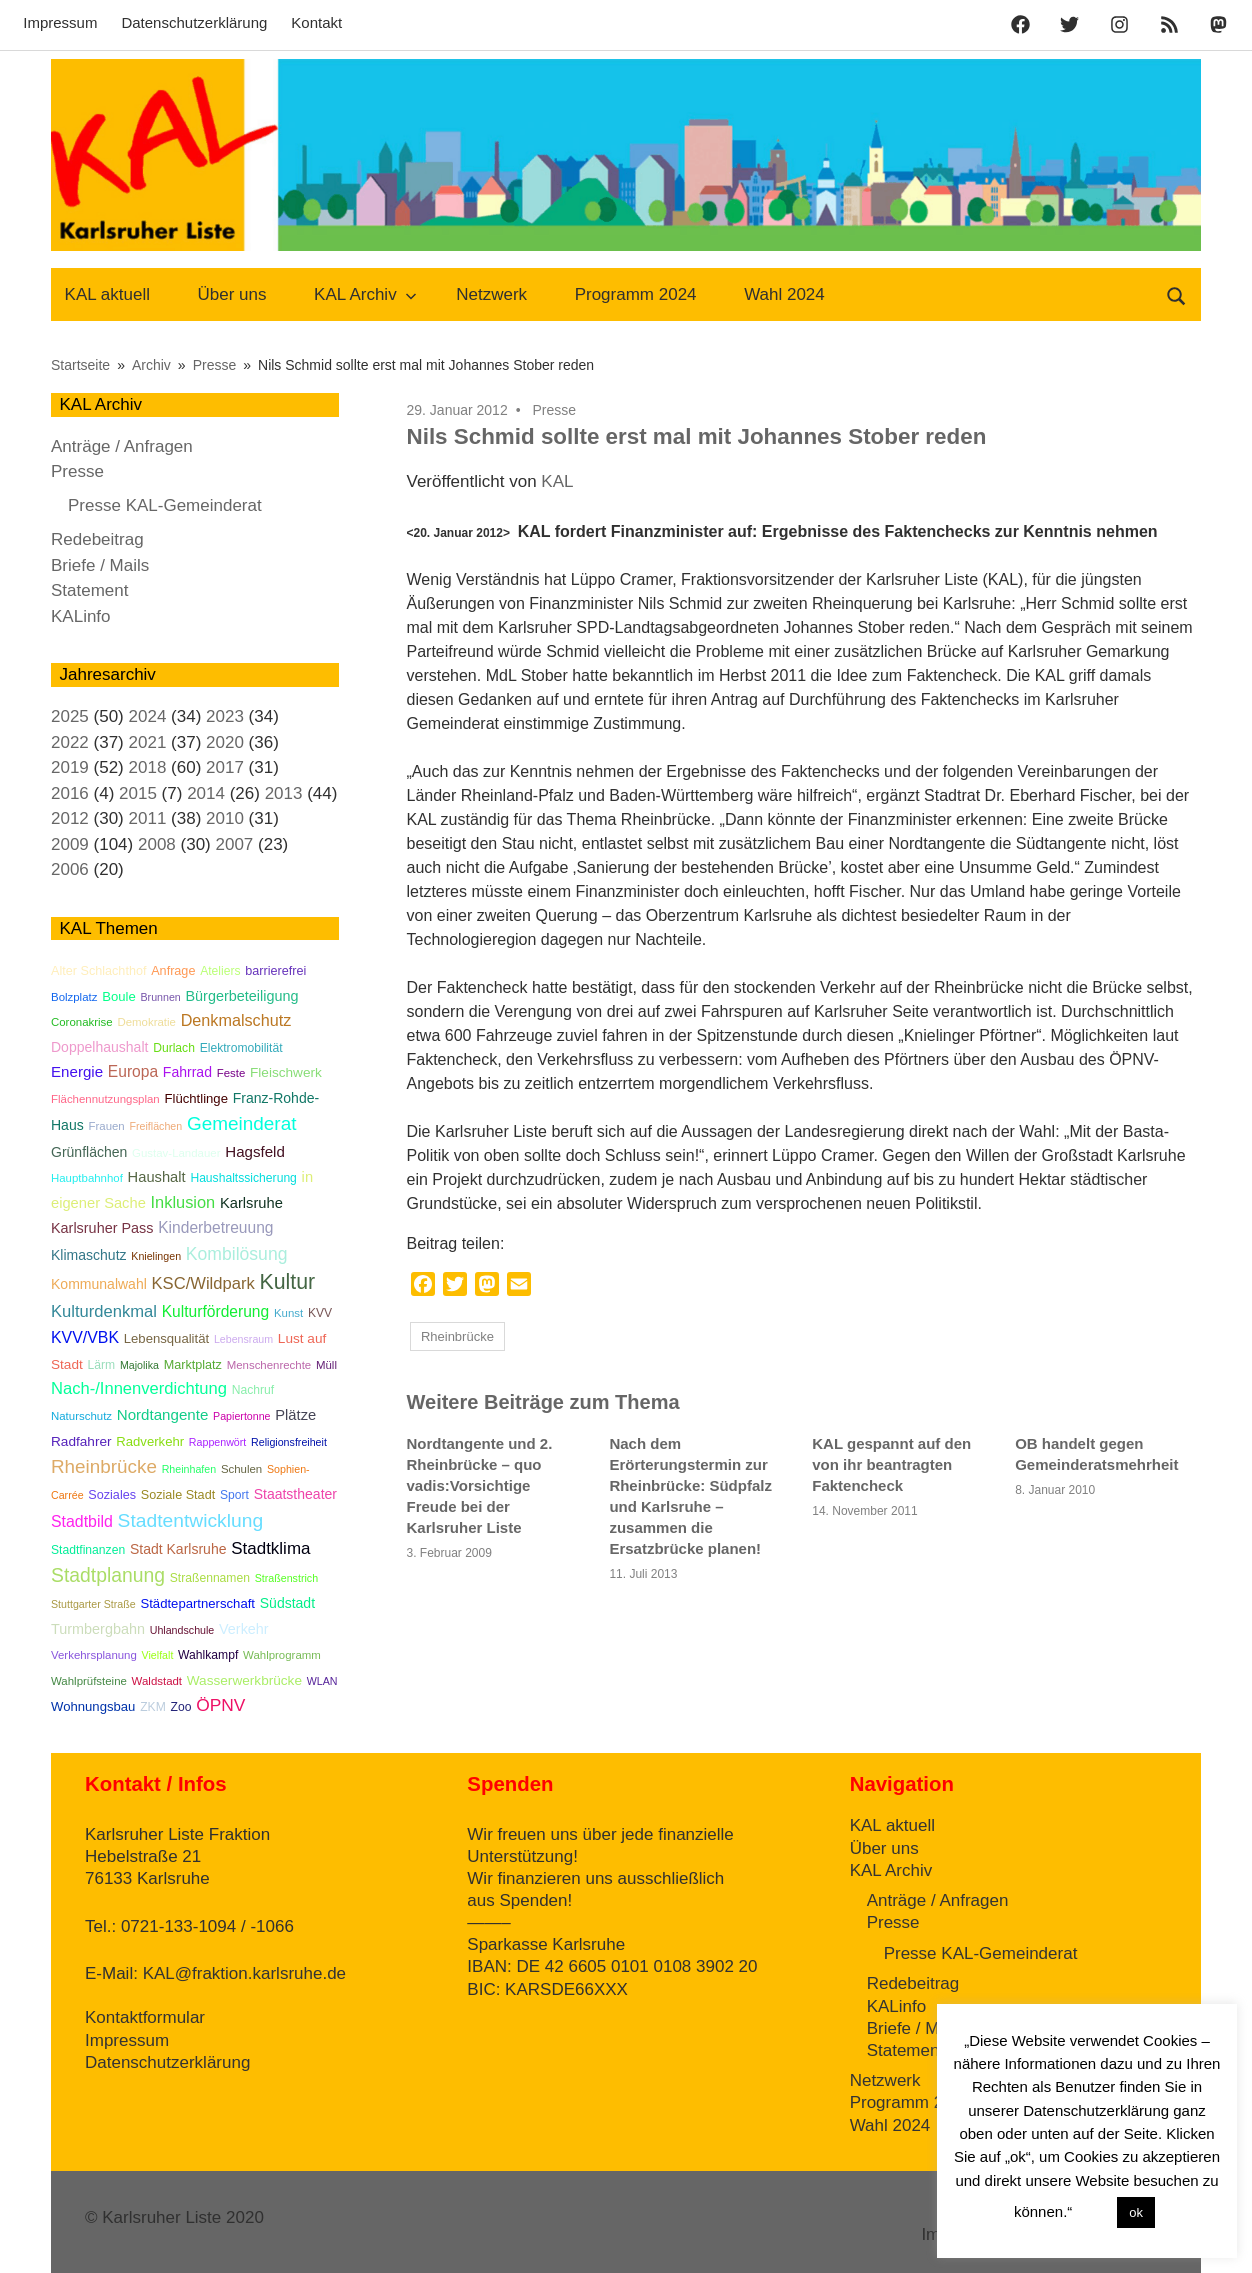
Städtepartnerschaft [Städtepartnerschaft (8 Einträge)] (197, 1603)
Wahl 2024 (784, 294)
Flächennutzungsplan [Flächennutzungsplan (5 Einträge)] (105, 1099)
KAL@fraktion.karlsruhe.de (244, 1973)
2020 (225, 742)
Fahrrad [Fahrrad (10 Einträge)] (187, 1072)
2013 (284, 793)
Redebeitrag (97, 539)
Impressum (60, 22)
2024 (148, 716)
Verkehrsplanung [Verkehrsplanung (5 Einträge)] (94, 1655)
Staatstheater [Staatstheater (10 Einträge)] (295, 1494)
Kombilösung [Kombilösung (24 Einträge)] (237, 1254)
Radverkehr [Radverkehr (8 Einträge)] (150, 1441)
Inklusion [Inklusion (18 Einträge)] (183, 1202)
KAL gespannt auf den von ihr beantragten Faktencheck (891, 1464)
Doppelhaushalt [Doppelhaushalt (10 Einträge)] (99, 1047)
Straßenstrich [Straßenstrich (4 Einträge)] (286, 1578)
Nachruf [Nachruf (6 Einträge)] (253, 1390)
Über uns (232, 294)
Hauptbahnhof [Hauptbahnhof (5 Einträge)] (87, 1178)
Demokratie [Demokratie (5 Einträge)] (146, 1022)
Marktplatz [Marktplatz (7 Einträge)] (193, 1365)
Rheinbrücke (457, 1336)
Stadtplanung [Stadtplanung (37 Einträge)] (108, 1575)
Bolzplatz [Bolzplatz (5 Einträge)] (74, 997)
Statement (90, 590)
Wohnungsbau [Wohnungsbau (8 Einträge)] (93, 1706)
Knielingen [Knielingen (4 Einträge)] (156, 1256)
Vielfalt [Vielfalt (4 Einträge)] (158, 1655)
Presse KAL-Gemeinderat (165, 505)
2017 (225, 767)
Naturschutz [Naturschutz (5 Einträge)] (81, 1416)
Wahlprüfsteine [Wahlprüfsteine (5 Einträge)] (89, 1681)
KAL (557, 481)
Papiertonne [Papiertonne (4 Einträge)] (241, 1416)
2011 (148, 818)
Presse (555, 410)
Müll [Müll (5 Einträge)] (326, 1365)
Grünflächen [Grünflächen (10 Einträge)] (89, 1152)
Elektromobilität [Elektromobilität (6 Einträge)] (241, 1048)
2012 (70, 818)
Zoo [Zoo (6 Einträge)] (181, 1707)
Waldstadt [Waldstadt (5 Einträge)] (157, 1681)
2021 (148, 742)
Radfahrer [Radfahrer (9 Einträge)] (81, 1441)
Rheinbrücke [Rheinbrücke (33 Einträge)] (104, 1466)
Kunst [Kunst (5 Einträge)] (288, 1313)
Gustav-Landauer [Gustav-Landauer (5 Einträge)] (176, 1153)
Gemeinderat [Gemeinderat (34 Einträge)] (242, 1123)
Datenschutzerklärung (194, 22)
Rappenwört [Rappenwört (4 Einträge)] (217, 1442)
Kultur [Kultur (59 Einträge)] (287, 1282)
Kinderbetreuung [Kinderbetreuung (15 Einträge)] (215, 1227)
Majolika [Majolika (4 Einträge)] (139, 1365)
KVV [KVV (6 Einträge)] (320, 1313)
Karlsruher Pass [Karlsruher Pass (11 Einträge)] (102, 1228)
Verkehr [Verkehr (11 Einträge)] (244, 1629)
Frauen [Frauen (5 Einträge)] (106, 1126)
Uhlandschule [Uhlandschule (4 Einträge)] (182, 1630)
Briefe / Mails (100, 565)
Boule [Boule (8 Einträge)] (119, 996)
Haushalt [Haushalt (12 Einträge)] (157, 1177)
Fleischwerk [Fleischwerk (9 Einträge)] (286, 1072)
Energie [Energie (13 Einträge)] (77, 1071)
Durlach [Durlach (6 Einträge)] (174, 1048)
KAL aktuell (107, 294)
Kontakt (316, 22)
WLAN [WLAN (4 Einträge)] (322, 1681)
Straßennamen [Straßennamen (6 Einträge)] (210, 1578)
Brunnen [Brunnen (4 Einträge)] (160, 997)
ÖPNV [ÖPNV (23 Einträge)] (220, 1705)
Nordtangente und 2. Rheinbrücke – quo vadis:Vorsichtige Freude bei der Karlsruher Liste (480, 1485)
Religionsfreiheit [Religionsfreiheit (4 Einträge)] (289, 1442)
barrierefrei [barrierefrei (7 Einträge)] (275, 971)
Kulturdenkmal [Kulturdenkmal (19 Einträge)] (104, 1311)
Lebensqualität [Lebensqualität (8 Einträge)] (166, 1338)
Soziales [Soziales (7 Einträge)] (112, 1495)
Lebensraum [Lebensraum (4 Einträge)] (243, 1339)
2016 (70, 793)
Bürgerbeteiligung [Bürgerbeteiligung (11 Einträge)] (242, 996)
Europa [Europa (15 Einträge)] (133, 1071)
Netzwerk (491, 294)
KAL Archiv (365, 294)
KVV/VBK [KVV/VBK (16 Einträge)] (85, 1337)
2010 (225, 818)
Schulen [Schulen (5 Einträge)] (241, 1469)
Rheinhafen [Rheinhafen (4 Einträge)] (189, 1469)
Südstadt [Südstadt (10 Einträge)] (287, 1603)
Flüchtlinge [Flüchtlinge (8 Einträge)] (195, 1098)
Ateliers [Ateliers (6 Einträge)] (220, 971)
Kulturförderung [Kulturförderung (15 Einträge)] (216, 1311)
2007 (234, 844)
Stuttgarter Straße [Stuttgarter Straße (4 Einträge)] (93, 1604)
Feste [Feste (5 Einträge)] (231, 1073)
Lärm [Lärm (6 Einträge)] (102, 1365)
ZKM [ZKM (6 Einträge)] (153, 1707)
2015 (138, 793)
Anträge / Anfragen (122, 446)
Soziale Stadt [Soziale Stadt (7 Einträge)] (178, 1495)
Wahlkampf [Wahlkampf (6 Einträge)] (208, 1655)
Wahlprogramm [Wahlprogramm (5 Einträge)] (282, 1655)
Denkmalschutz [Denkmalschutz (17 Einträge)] (236, 1020)
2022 (70, 742)
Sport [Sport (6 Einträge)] (234, 1495)
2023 (225, 716)
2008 (157, 844)
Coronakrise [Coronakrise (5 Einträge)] (82, 1022)
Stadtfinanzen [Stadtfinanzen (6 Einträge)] (88, 1550)
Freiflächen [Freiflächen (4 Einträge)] (155, 1126)
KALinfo (81, 616)
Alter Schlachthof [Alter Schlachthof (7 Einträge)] (98, 971)
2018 (148, 767)
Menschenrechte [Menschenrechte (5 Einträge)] (269, 1365)
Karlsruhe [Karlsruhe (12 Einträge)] (251, 1203)
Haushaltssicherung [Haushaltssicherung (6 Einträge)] (243, 1178)
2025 (70, 716)
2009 (70, 844)
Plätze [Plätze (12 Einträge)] (295, 1415)
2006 (70, 869)
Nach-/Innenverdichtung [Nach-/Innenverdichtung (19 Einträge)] (139, 1388)
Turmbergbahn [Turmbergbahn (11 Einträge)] (98, 1629)
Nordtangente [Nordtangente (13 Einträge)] (163, 1414)
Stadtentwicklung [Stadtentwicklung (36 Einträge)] (191, 1520)
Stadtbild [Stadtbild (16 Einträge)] (82, 1521)
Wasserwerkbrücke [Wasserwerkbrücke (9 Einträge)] (244, 1680)
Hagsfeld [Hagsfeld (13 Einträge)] (255, 1151)
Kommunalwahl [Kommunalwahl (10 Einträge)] (99, 1284)
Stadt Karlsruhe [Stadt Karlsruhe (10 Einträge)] (178, 1549)
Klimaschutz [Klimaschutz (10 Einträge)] (89, 1255)
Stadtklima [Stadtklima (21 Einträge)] (270, 1548)
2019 (70, 767)
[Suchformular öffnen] (1177, 294)
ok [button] (1136, 2212)
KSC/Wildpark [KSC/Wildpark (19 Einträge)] (203, 1283)
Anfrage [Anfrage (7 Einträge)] (173, 971)
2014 (206, 793)
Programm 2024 (636, 294)
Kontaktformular (145, 2017)
